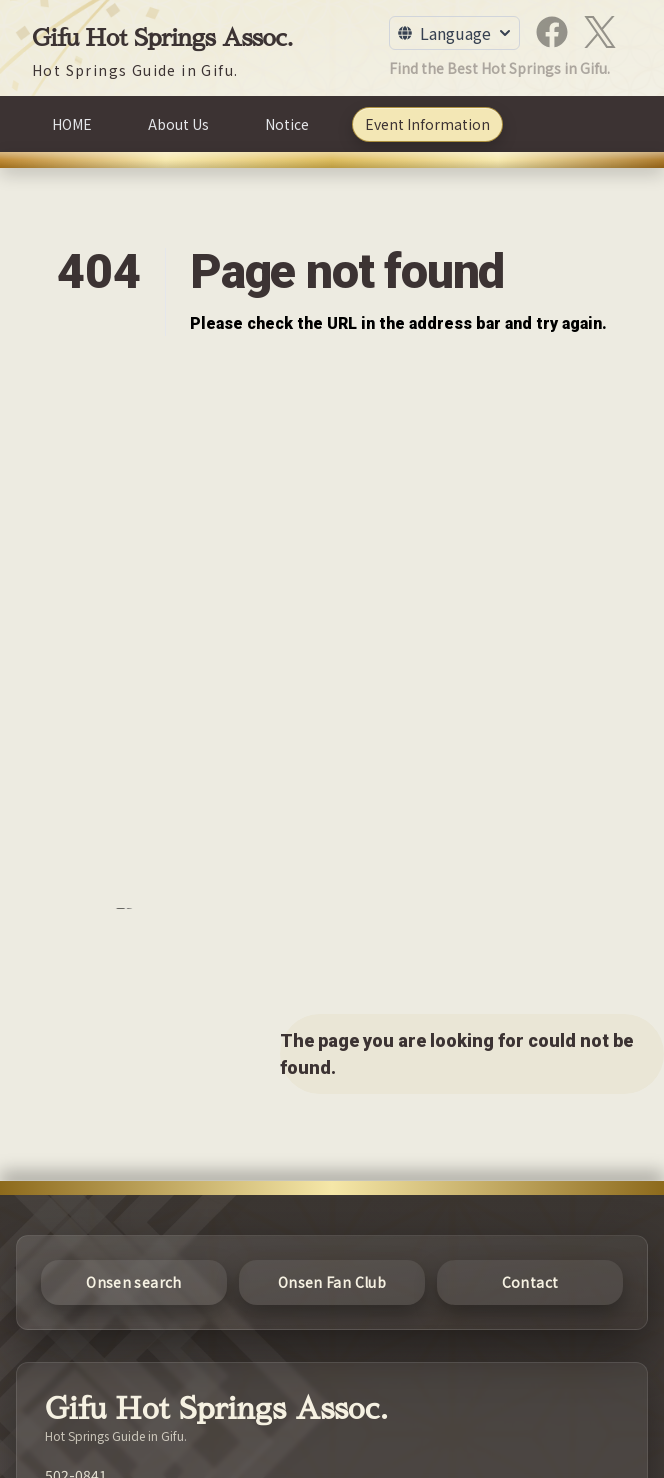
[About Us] (178, 124)
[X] (600, 32)
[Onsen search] (134, 1282)
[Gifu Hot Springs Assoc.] (162, 50)
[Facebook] (552, 32)
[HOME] (72, 124)
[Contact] (530, 1282)
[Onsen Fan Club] (332, 1282)
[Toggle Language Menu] (454, 33)
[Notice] (287, 124)
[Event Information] (427, 124)
